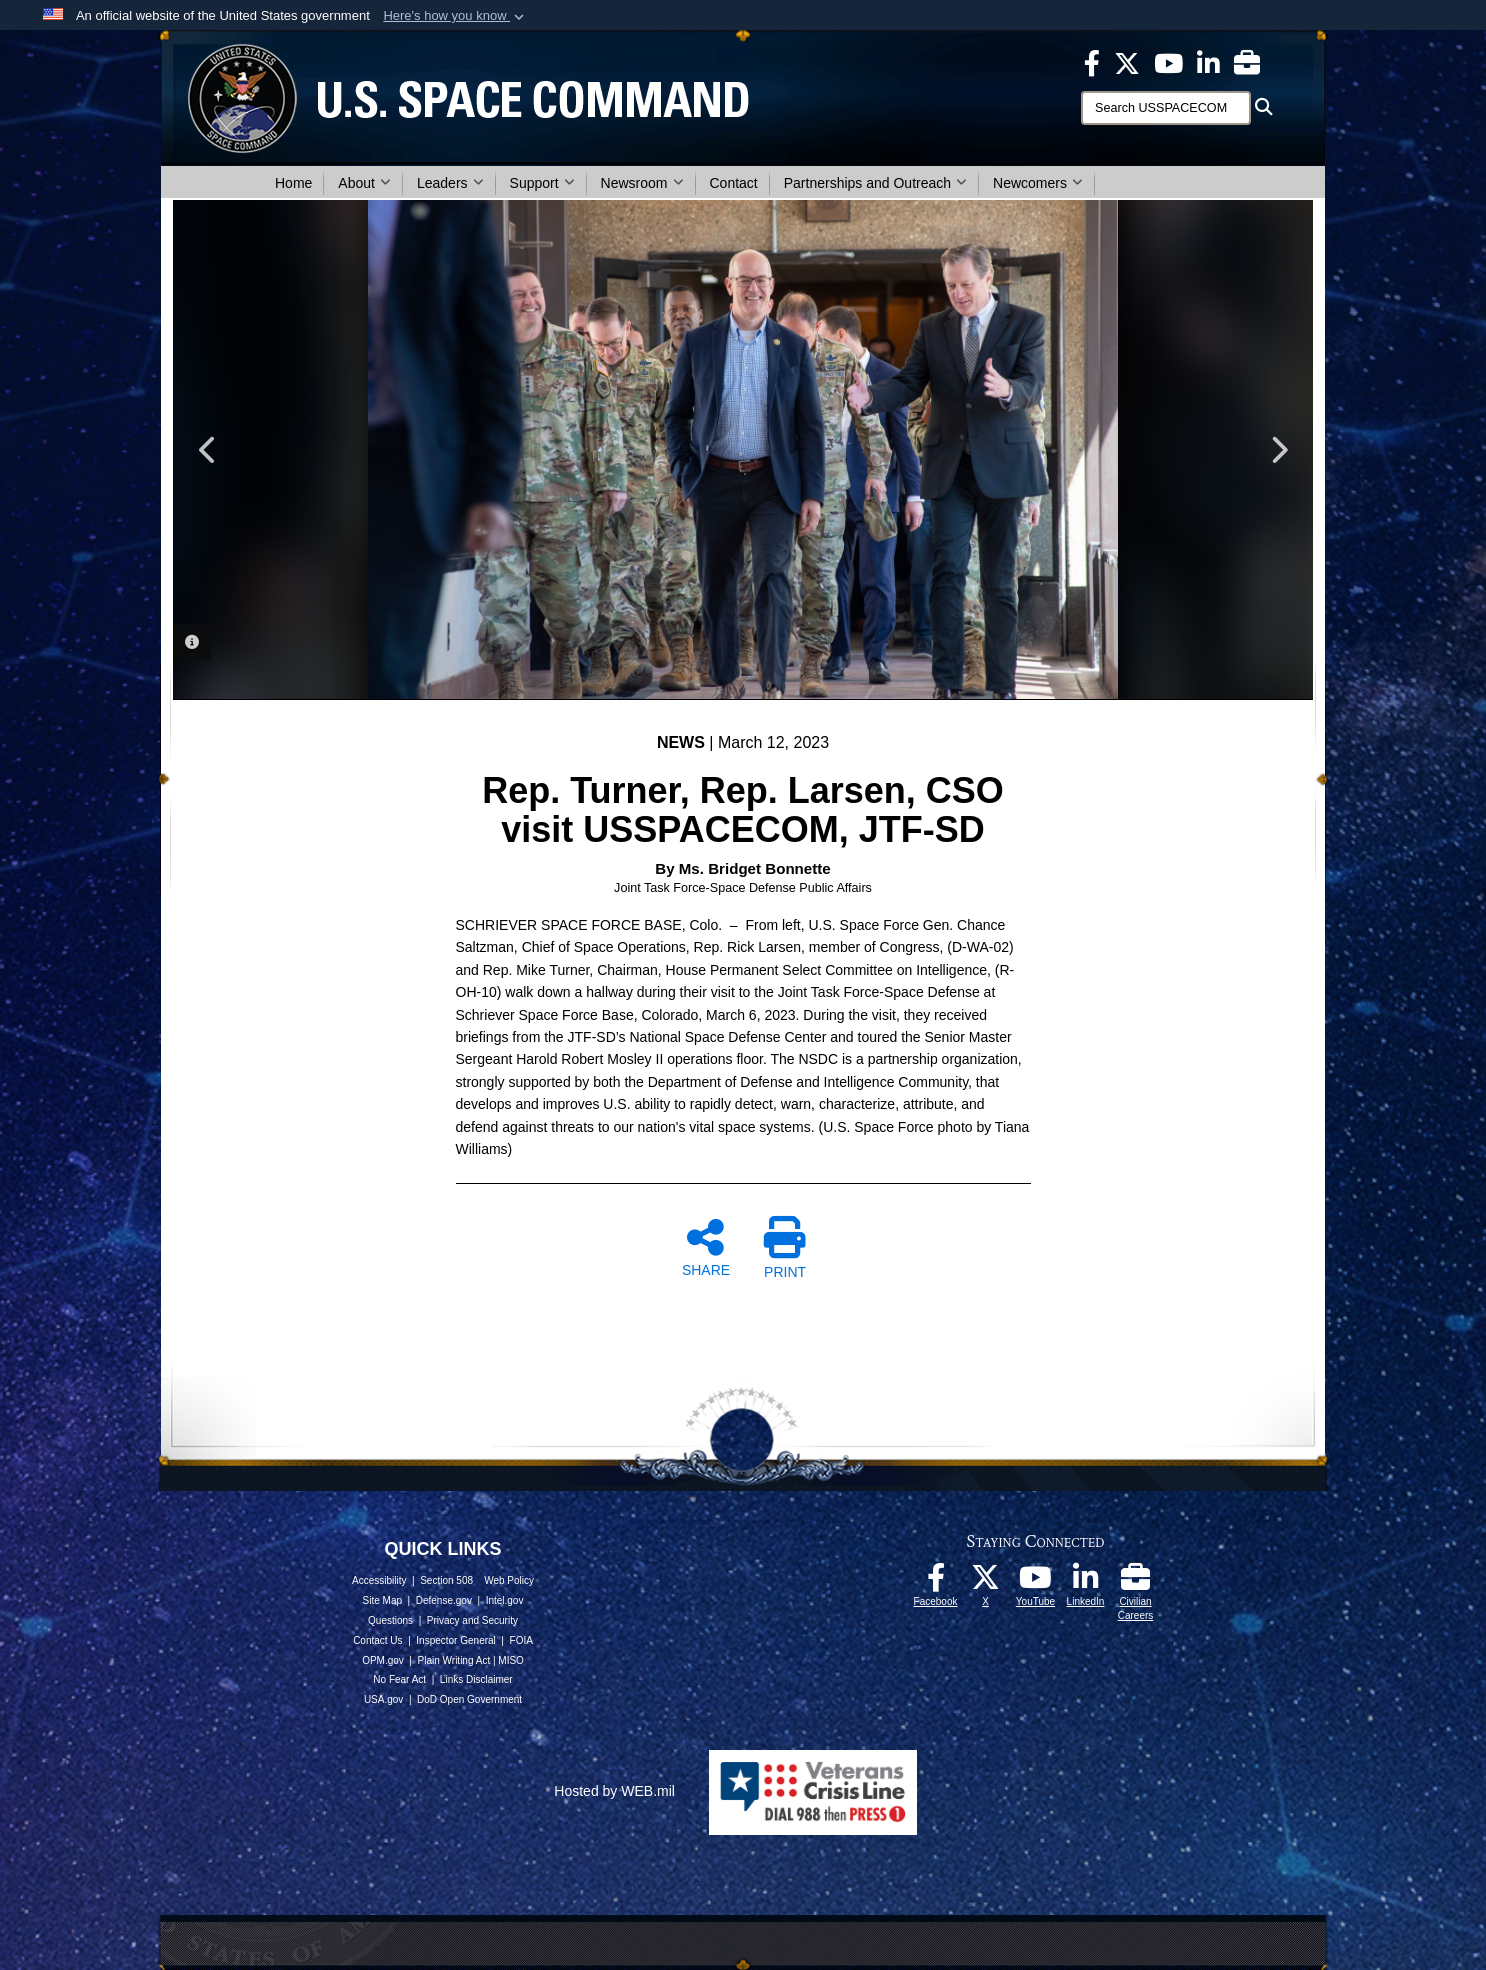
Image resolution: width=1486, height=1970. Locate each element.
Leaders (450, 183)
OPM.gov (383, 1660)
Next (1278, 450)
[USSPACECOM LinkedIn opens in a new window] (1208, 62)
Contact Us (377, 1640)
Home (293, 183)
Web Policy (509, 1580)
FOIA (521, 1640)
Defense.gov (444, 1600)
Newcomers (1038, 183)
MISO (511, 1660)
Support (542, 183)
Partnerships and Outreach (875, 183)
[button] (455, 16)
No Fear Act (399, 1679)
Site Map (382, 1600)
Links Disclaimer (476, 1679)
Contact (734, 183)
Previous (208, 450)
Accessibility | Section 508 (412, 1580)
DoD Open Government (469, 1699)
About (364, 183)
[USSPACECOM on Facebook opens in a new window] (1092, 62)
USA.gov (383, 1699)
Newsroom (642, 183)
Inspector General (456, 1640)
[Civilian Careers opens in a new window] (1247, 62)
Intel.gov (505, 1600)
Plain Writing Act (454, 1660)
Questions (390, 1620)
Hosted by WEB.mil (614, 1791)
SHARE (706, 1247)
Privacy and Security (472, 1620)
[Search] (1166, 108)
